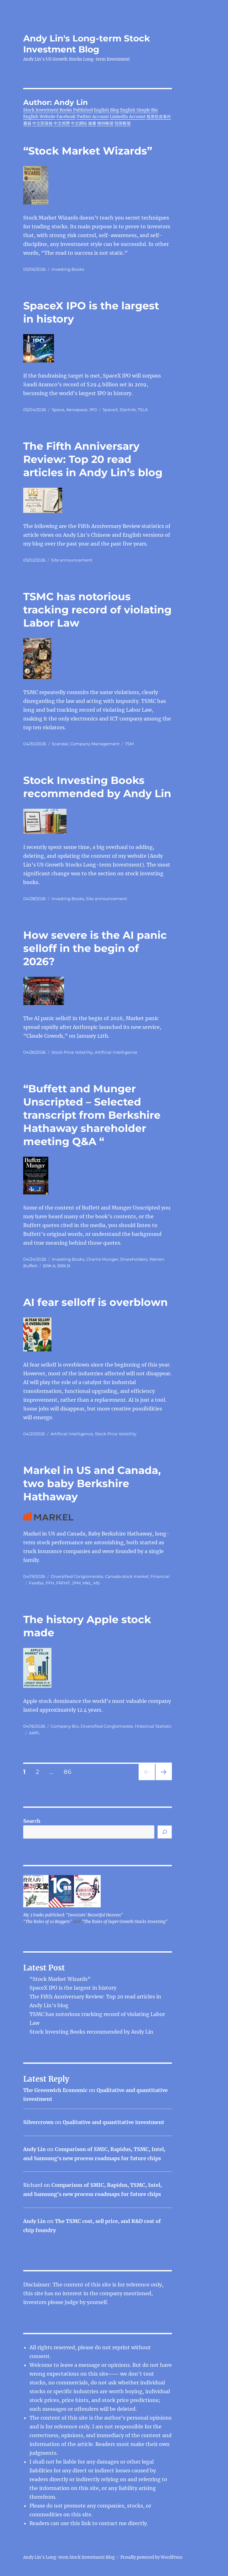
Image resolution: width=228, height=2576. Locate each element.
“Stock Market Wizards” (87, 150)
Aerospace (76, 409)
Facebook (66, 116)
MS (96, 1582)
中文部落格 (42, 123)
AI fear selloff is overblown (95, 1302)
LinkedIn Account (128, 116)
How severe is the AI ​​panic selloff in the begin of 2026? (95, 948)
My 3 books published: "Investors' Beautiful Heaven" (73, 1915)
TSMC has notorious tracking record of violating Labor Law (97, 609)
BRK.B (63, 1265)
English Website (39, 116)
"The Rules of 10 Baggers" (47, 1921)
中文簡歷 (62, 123)
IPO (93, 409)
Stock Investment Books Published (58, 110)
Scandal (60, 743)
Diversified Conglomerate (77, 1576)
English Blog (106, 110)
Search (31, 1821)
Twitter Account (93, 116)
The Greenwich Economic (55, 2090)
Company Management (94, 743)
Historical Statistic (153, 1726)
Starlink (128, 409)
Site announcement (71, 559)
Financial (160, 1576)
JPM (76, 1582)
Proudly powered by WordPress (151, 2557)
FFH (50, 1582)
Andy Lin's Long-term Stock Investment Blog (86, 44)
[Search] (164, 1832)
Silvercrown (38, 2122)
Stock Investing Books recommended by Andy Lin (91, 2032)
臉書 (92, 123)
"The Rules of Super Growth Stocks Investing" (124, 1921)
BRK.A (49, 1265)
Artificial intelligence (116, 1052)
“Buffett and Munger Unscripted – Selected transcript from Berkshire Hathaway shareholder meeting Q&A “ (92, 1115)
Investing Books (67, 269)
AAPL (34, 1732)
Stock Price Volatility (72, 1052)
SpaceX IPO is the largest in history (72, 1988)
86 (69, 1771)
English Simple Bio (139, 110)
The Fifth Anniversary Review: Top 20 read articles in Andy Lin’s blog (92, 459)
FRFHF (63, 1582)
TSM (129, 743)
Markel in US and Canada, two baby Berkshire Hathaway (92, 1483)
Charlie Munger (102, 1259)
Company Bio (65, 1726)
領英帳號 (122, 123)
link (86, 2523)
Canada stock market (127, 1576)
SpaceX (110, 409)
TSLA (143, 409)
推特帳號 (105, 123)
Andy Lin (34, 2149)
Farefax (36, 1582)
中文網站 (79, 123)
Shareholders (133, 1259)
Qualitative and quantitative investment (113, 2122)
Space (58, 409)
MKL (87, 1582)
